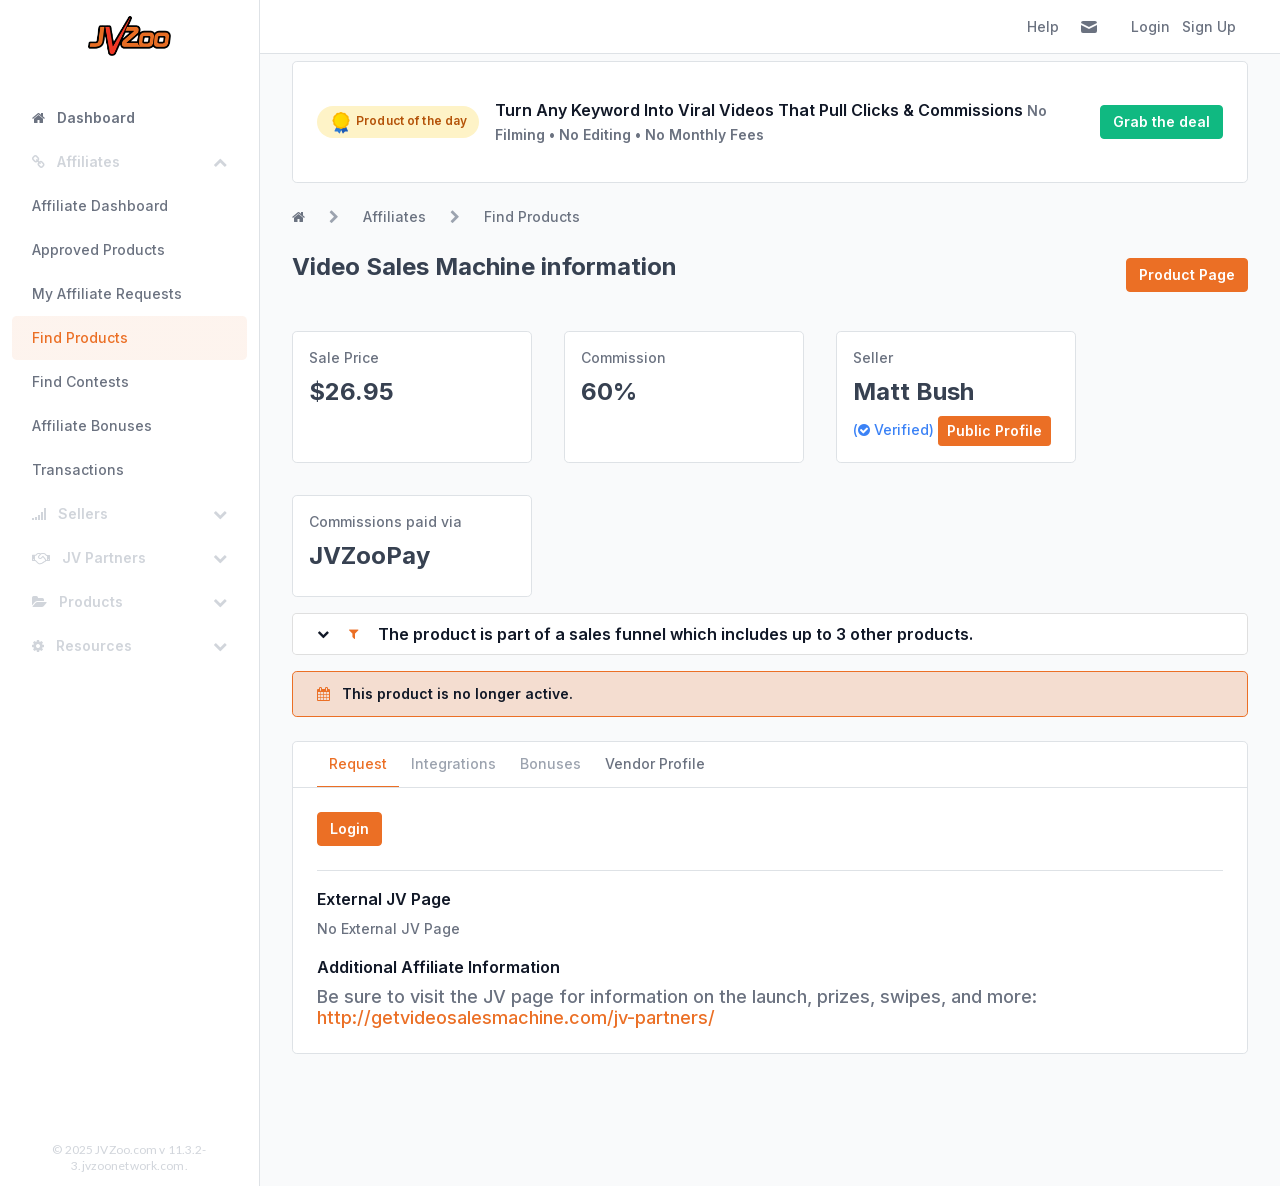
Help (1043, 26)
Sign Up (1209, 26)
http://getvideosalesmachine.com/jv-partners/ (516, 1017)
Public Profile (994, 430)
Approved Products (98, 249)
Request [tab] (358, 763)
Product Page (1187, 274)
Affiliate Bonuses (92, 425)
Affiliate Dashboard (100, 205)
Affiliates (394, 216)
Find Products (80, 337)
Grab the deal (1161, 121)
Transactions (78, 469)
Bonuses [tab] (550, 763)
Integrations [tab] (453, 763)
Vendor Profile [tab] (655, 763)
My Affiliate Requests (107, 293)
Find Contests (80, 381)
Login (1150, 26)
